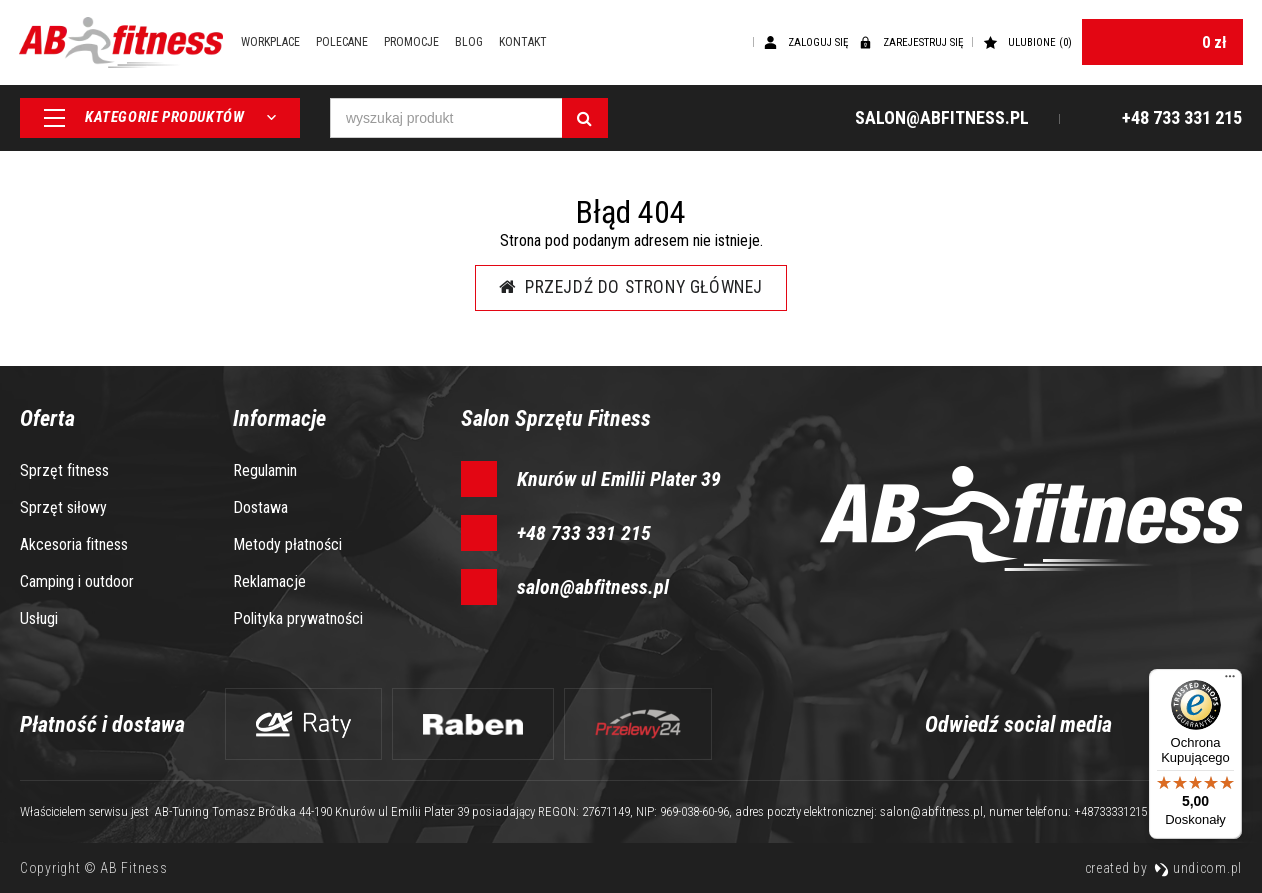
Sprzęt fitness (64, 470)
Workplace (279, 43)
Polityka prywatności (298, 618)
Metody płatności (287, 544)
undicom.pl (1198, 868)
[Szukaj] (585, 120)
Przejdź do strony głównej (631, 287)
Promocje (420, 43)
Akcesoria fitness (74, 544)
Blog (478, 43)
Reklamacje (269, 581)
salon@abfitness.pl (593, 587)
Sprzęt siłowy (63, 507)
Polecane (351, 43)
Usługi (39, 618)
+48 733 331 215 (584, 533)
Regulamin (265, 470)
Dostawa (260, 507)
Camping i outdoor (77, 581)
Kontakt (532, 43)
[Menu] (1230, 681)
